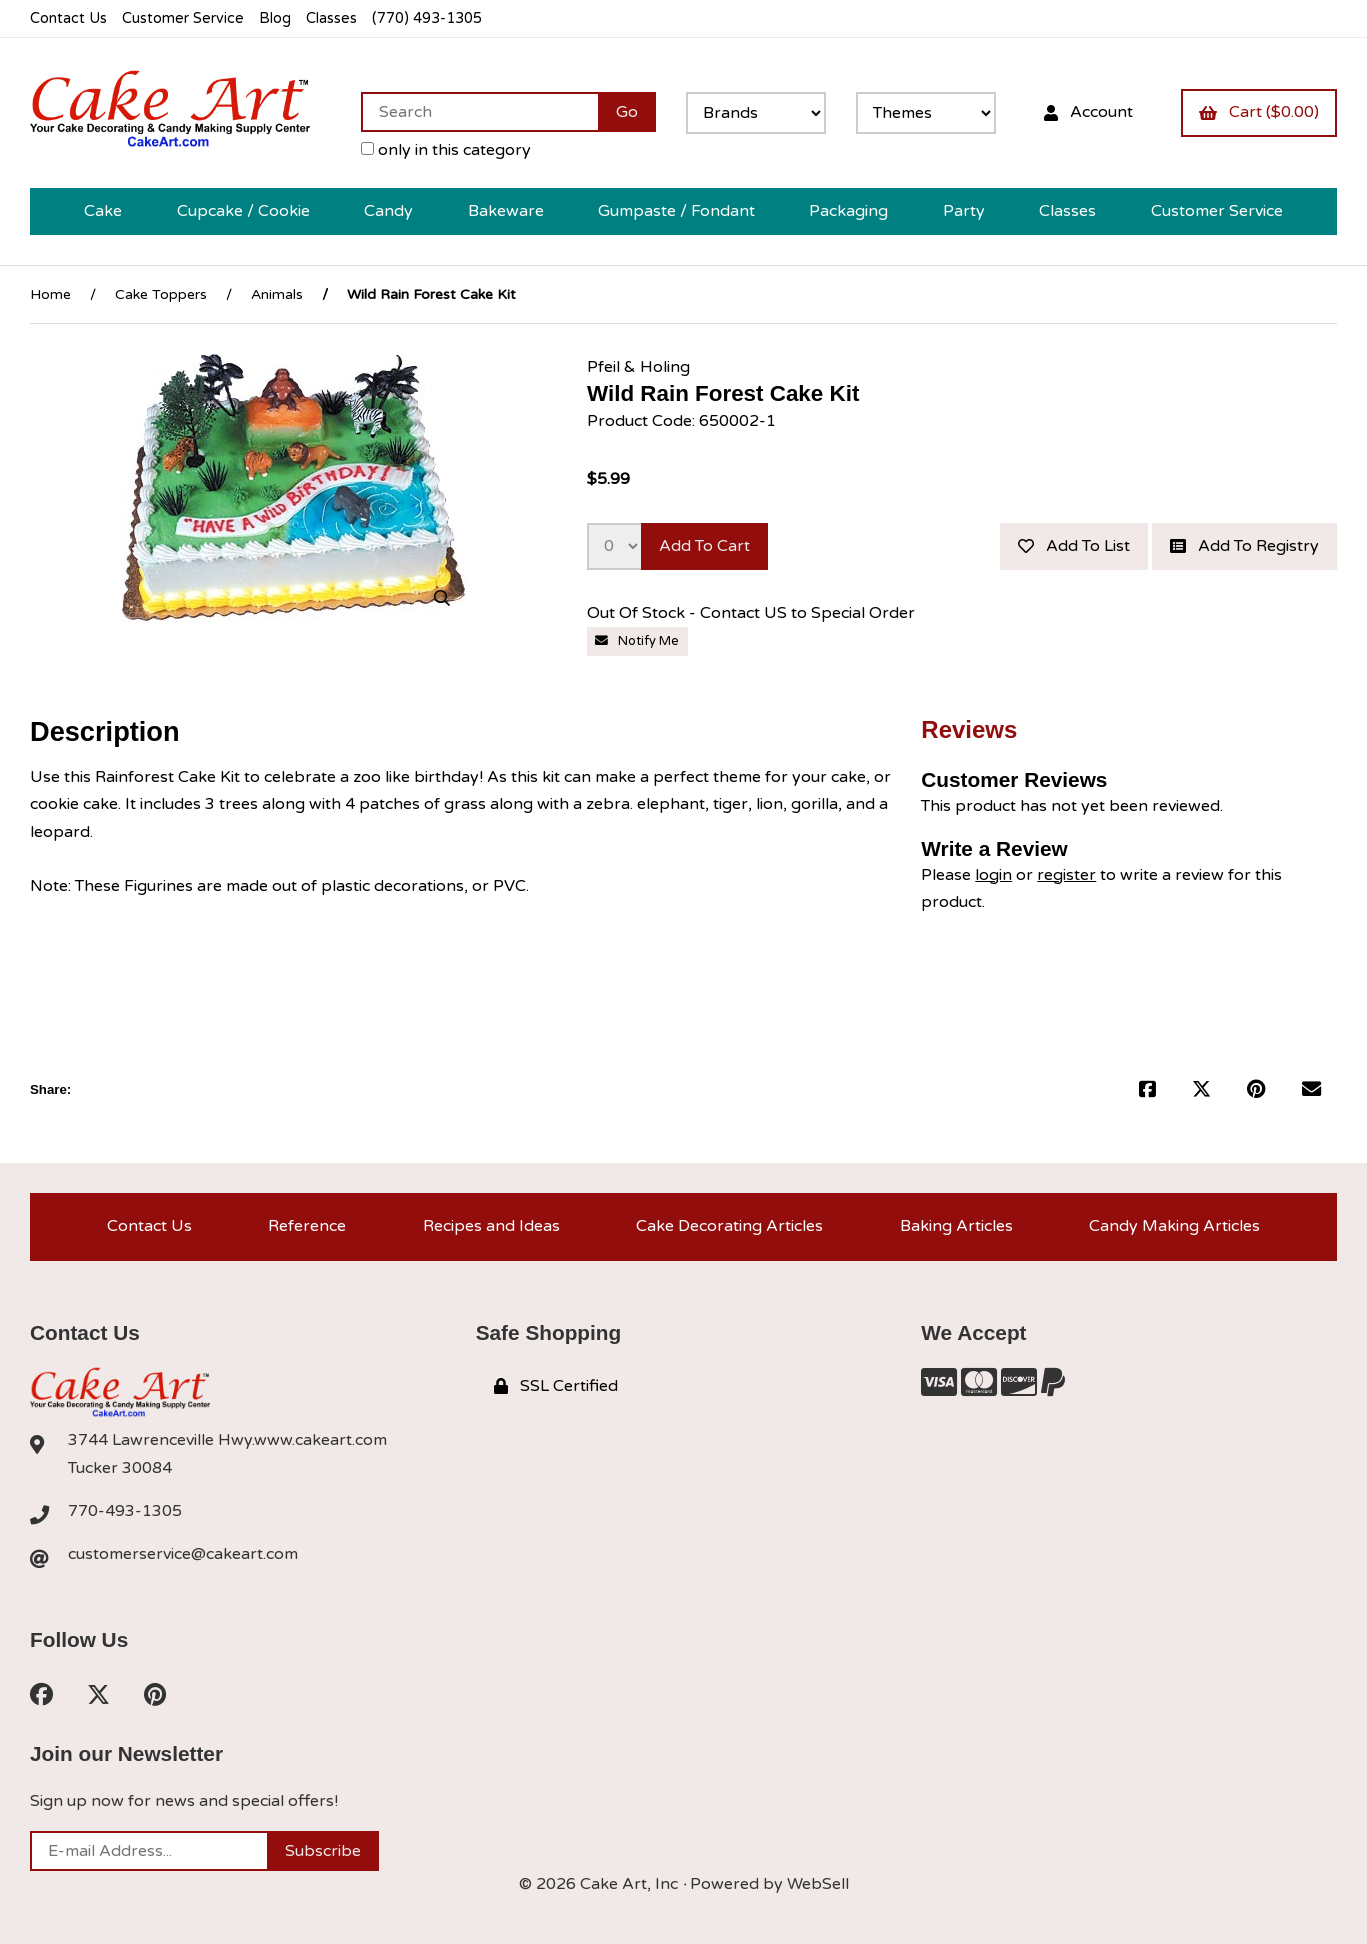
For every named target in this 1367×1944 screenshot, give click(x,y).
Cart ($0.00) (1259, 112)
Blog (275, 18)
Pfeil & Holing (638, 367)
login (993, 875)
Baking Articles (956, 1226)
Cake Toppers (161, 294)
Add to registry (1244, 546)
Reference (307, 1226)
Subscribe (323, 1851)
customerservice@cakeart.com (183, 1554)
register (1066, 875)
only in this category (446, 150)
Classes (331, 18)
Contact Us (68, 18)
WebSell (818, 1884)
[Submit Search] (627, 112)
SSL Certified (556, 1386)
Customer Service (183, 18)
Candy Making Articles (1174, 1226)
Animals (277, 294)
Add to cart (704, 546)
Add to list (1074, 546)
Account (1088, 112)
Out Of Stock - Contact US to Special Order (753, 613)
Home (50, 294)
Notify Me (637, 641)
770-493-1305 (125, 1511)
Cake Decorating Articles (729, 1226)
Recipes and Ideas (491, 1226)
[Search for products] (479, 112)
